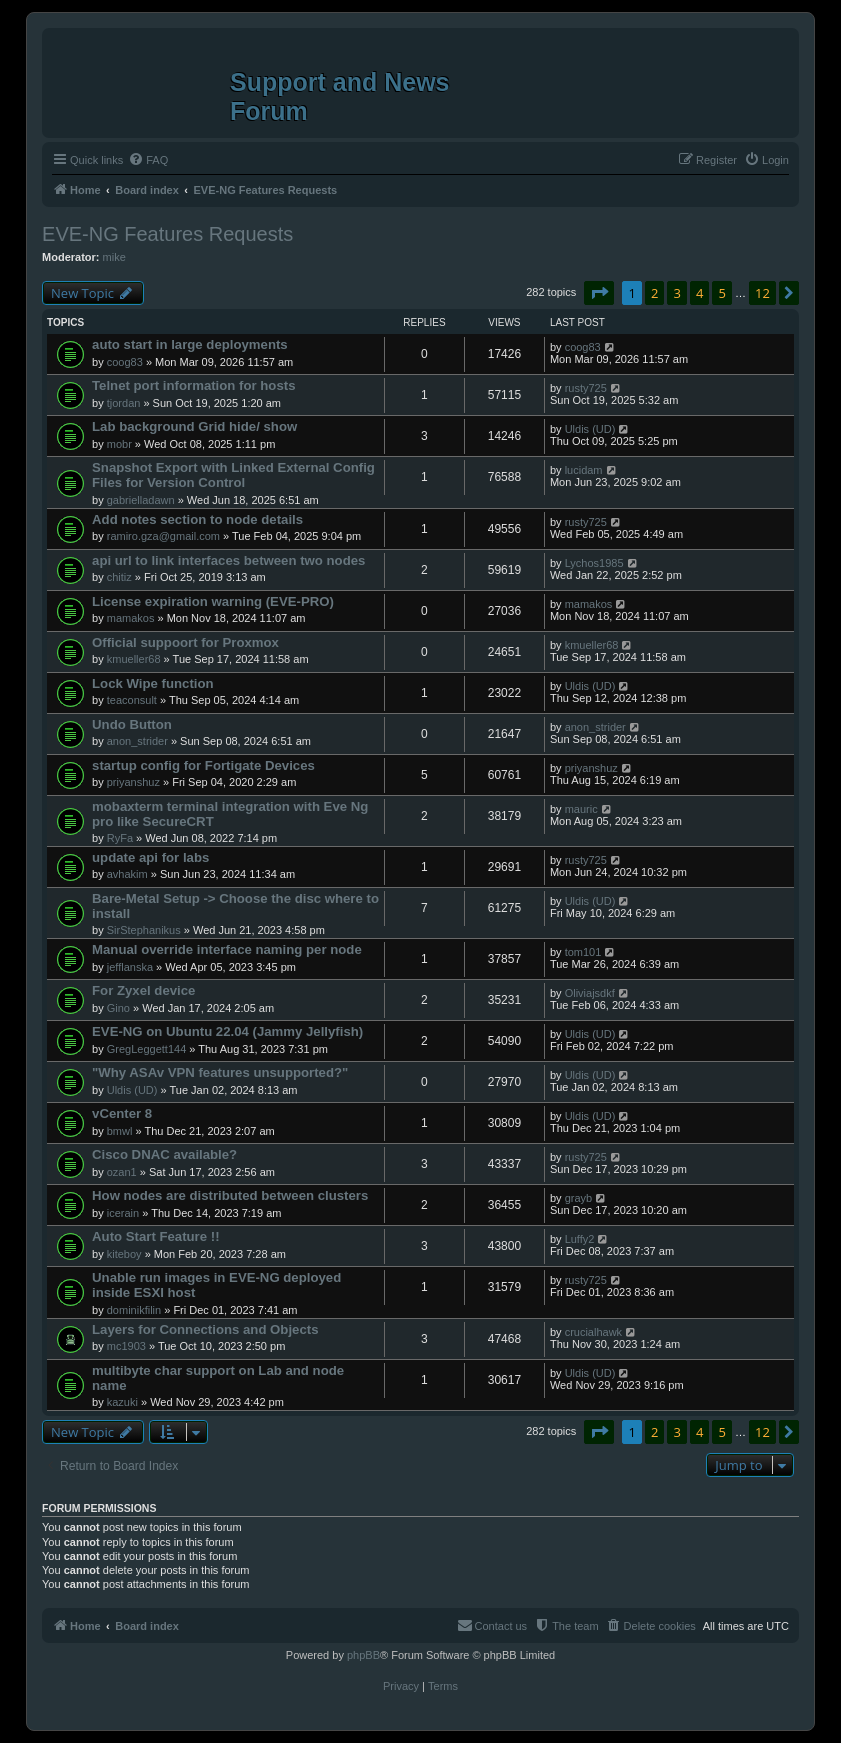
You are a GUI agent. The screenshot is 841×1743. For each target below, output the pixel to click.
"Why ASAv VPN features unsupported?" (220, 1072)
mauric (581, 809)
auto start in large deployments (190, 344)
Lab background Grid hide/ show (194, 426)
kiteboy (124, 1254)
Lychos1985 (594, 563)
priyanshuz (133, 782)
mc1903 (126, 1346)
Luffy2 (580, 1239)
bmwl (120, 1131)
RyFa (120, 838)
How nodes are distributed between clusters (230, 1195)
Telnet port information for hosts (193, 385)
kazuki (122, 1402)
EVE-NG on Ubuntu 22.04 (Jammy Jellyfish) (227, 1031)
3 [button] (676, 293)
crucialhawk (593, 1332)
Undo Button (132, 724)
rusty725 (586, 388)
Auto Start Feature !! (155, 1236)
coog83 (125, 362)
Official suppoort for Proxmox (185, 642)
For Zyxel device (143, 990)
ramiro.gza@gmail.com (163, 536)
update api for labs (150, 857)
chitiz (119, 577)
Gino (118, 1008)
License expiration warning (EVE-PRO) (213, 601)
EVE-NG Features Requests (167, 234)
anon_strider (137, 741)
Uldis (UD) (590, 429)
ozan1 (122, 1172)
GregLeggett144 (147, 1049)
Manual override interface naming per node (227, 949)
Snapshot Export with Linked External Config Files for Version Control (233, 475)
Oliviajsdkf (590, 993)
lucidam (584, 470)
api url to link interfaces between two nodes (228, 560)
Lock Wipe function (153, 683)
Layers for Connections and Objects (205, 1329)
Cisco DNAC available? (164, 1154)
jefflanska (130, 967)
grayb (579, 1198)
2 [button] (654, 293)
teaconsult (132, 700)
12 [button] (762, 293)
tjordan (124, 403)
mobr (119, 444)
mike (114, 257)
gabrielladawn (141, 500)
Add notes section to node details (197, 519)
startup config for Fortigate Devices (203, 765)
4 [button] (699, 293)
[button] (599, 293)
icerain (123, 1213)
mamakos (131, 618)
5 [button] (721, 293)
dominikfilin (134, 1310)
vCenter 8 (122, 1113)
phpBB (363, 1655)
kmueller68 (134, 659)
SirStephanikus (144, 930)
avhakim (127, 874)
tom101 (583, 952)
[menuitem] (148, 160)
